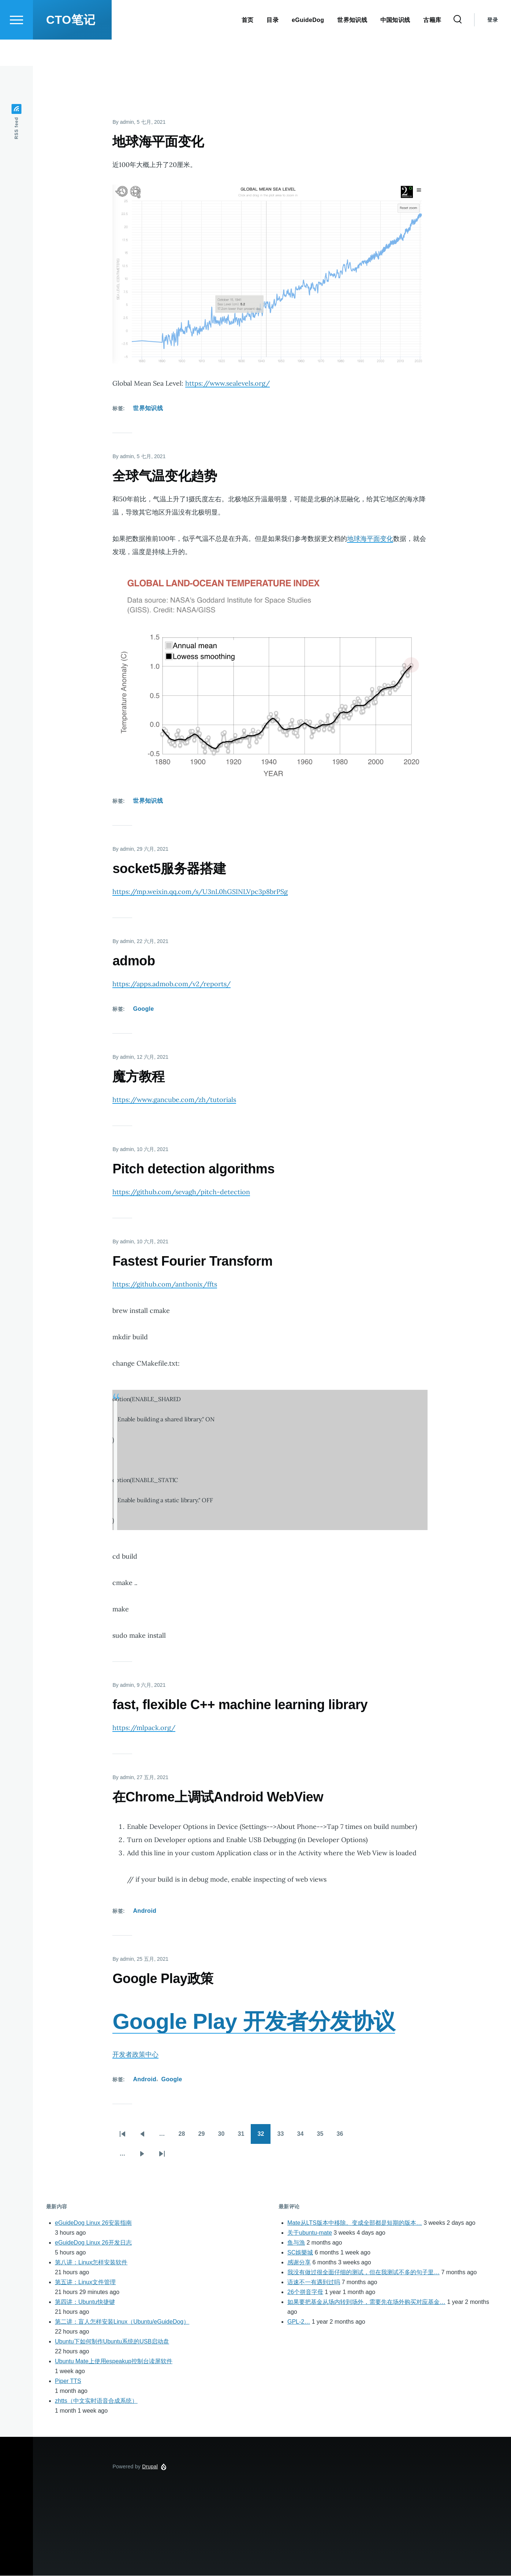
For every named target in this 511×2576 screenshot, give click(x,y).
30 (224, 2136)
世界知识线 (148, 408)
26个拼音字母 (305, 2292)
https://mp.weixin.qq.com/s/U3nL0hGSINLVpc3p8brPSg (200, 892)
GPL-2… (298, 2322)
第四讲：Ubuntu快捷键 (85, 2302)
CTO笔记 (70, 46)
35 (323, 2136)
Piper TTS (68, 2381)
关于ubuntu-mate (309, 2233)
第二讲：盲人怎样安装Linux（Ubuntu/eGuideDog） (122, 2322)
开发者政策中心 (135, 2054)
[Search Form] (457, 46)
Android (144, 1911)
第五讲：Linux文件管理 (85, 2282)
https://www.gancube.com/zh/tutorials (174, 1100)
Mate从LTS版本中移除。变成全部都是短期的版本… (354, 2223)
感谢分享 (299, 2263)
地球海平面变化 (370, 539)
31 (244, 2136)
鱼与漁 (296, 2243)
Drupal (150, 2467)
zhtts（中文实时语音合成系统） (96, 2401)
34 (303, 2136)
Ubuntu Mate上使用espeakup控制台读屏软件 (113, 2361)
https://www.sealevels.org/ (227, 383)
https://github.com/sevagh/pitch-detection (181, 1192)
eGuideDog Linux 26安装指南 (93, 2223)
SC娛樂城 (300, 2253)
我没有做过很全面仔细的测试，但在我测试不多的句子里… (363, 2272)
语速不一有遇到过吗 (313, 2282)
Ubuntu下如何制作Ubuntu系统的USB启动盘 (112, 2342)
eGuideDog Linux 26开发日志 (93, 2243)
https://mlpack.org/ (143, 1728)
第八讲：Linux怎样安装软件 (91, 2263)
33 (284, 2136)
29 (205, 2136)
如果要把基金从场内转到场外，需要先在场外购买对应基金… (366, 2302)
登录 (492, 46)
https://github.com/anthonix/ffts (164, 1284)
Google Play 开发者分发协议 (253, 2021)
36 (343, 2136)
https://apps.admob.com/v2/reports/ (171, 984)
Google (143, 1009)
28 (185, 2136)
